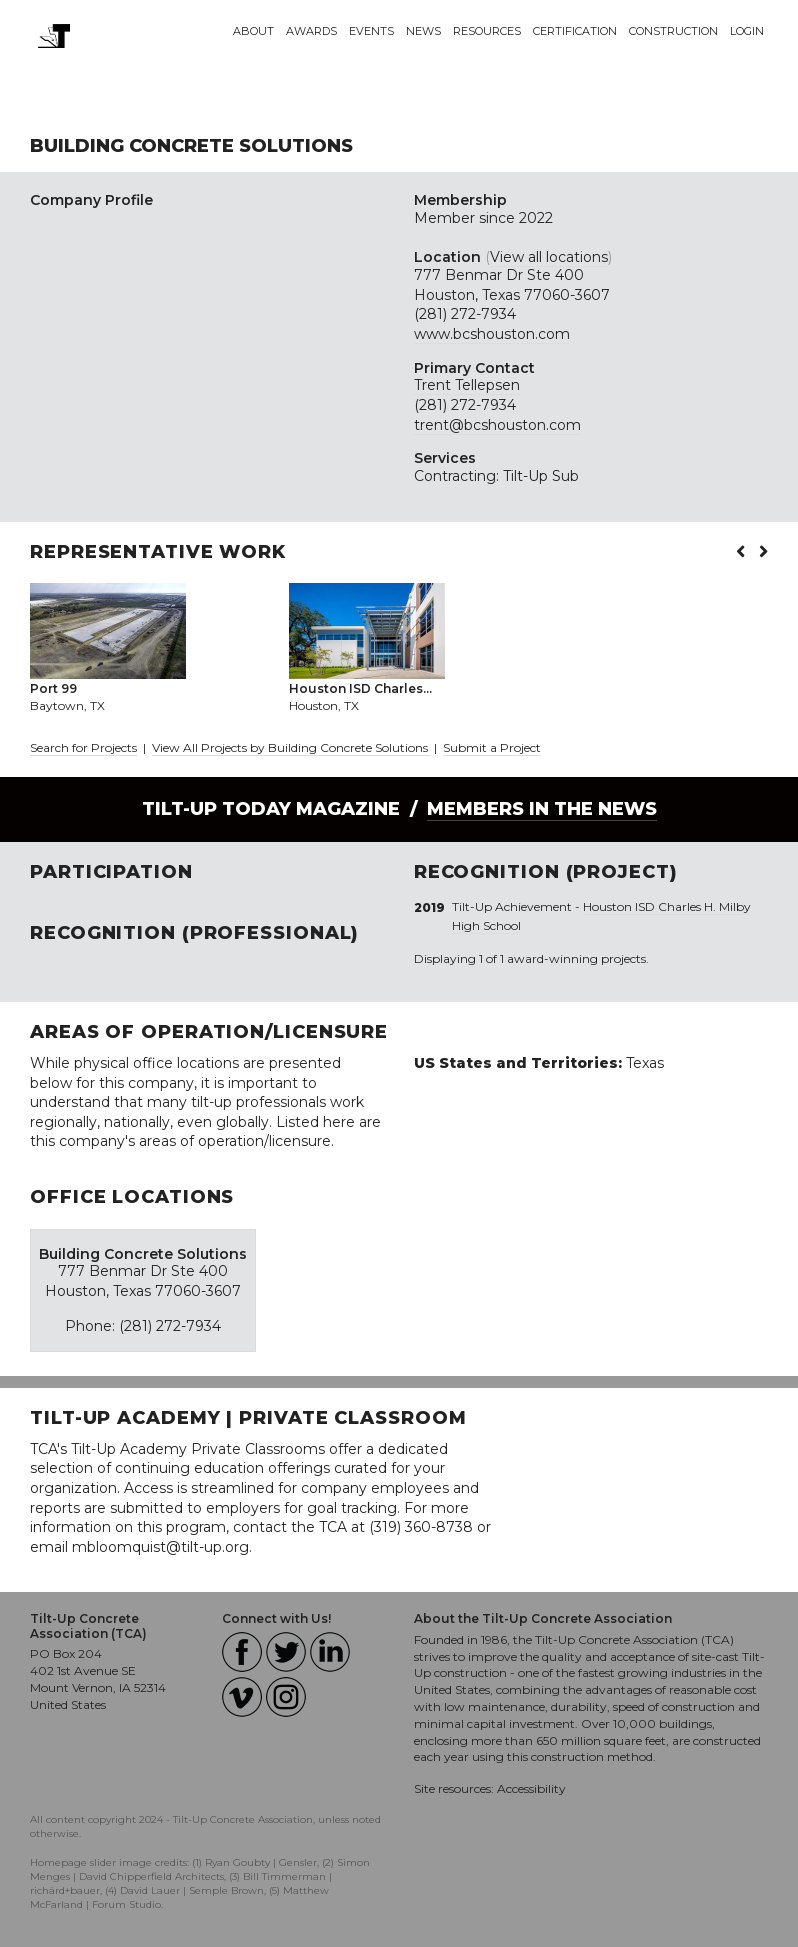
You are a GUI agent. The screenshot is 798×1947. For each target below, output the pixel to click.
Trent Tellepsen (467, 385)
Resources (487, 31)
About (253, 31)
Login (747, 31)
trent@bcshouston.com (497, 425)
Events (371, 31)
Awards (311, 31)
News (423, 31)
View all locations (549, 257)
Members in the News (542, 809)
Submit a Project (492, 747)
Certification (575, 31)
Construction (673, 31)
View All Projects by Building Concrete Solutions (291, 747)
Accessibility (531, 1788)
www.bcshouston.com (492, 334)
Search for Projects (83, 747)
